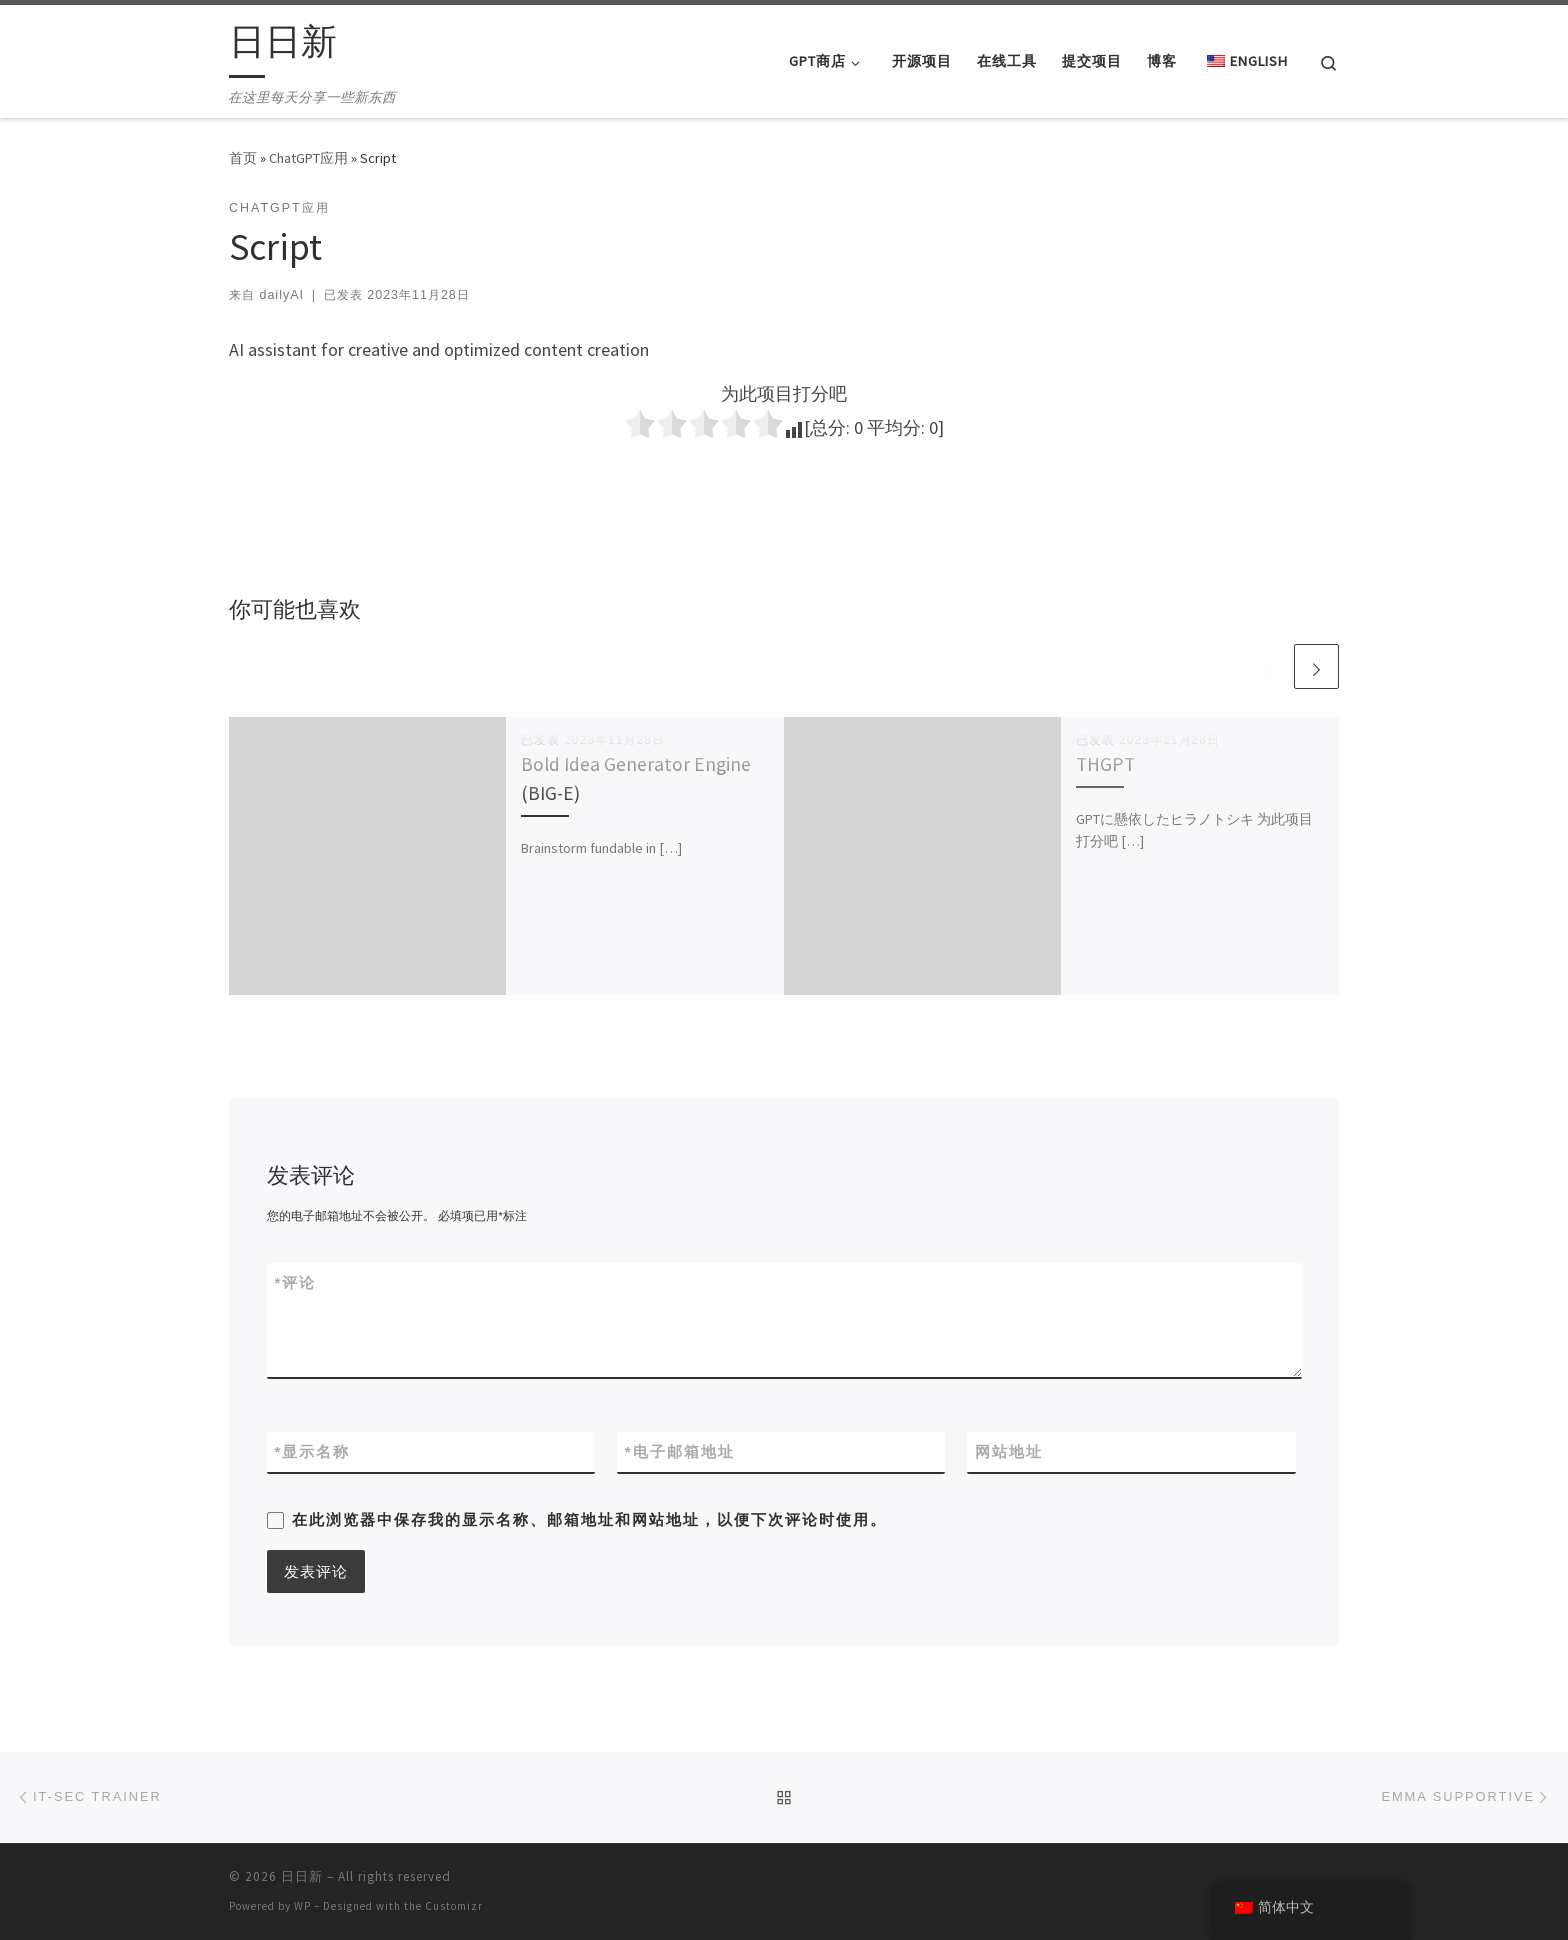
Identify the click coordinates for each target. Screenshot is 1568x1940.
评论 (296, 1282)
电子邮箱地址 (680, 1451)
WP (302, 1906)
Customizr (454, 1906)
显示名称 (313, 1451)
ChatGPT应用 (308, 158)
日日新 (302, 1876)
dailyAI (281, 295)
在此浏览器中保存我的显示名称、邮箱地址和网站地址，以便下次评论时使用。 (589, 1519)
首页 (243, 158)
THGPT (1105, 764)
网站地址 (1009, 1451)
